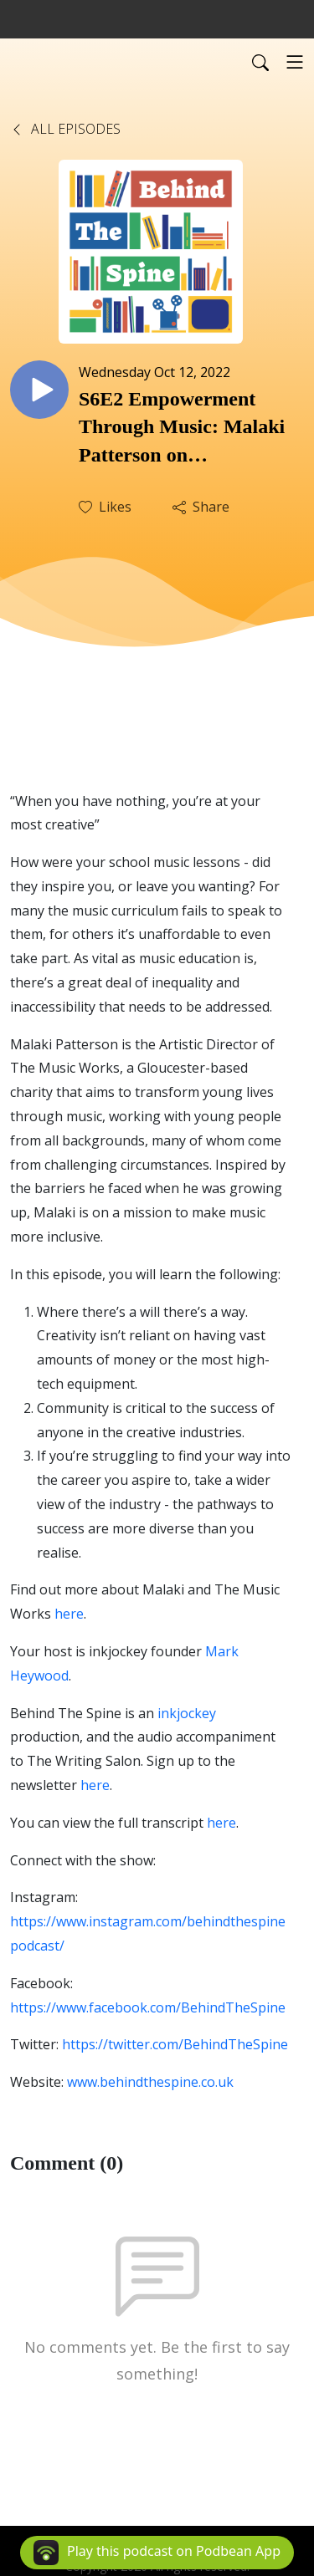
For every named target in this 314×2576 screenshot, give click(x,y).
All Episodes (65, 129)
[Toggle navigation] (294, 62)
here (221, 1822)
